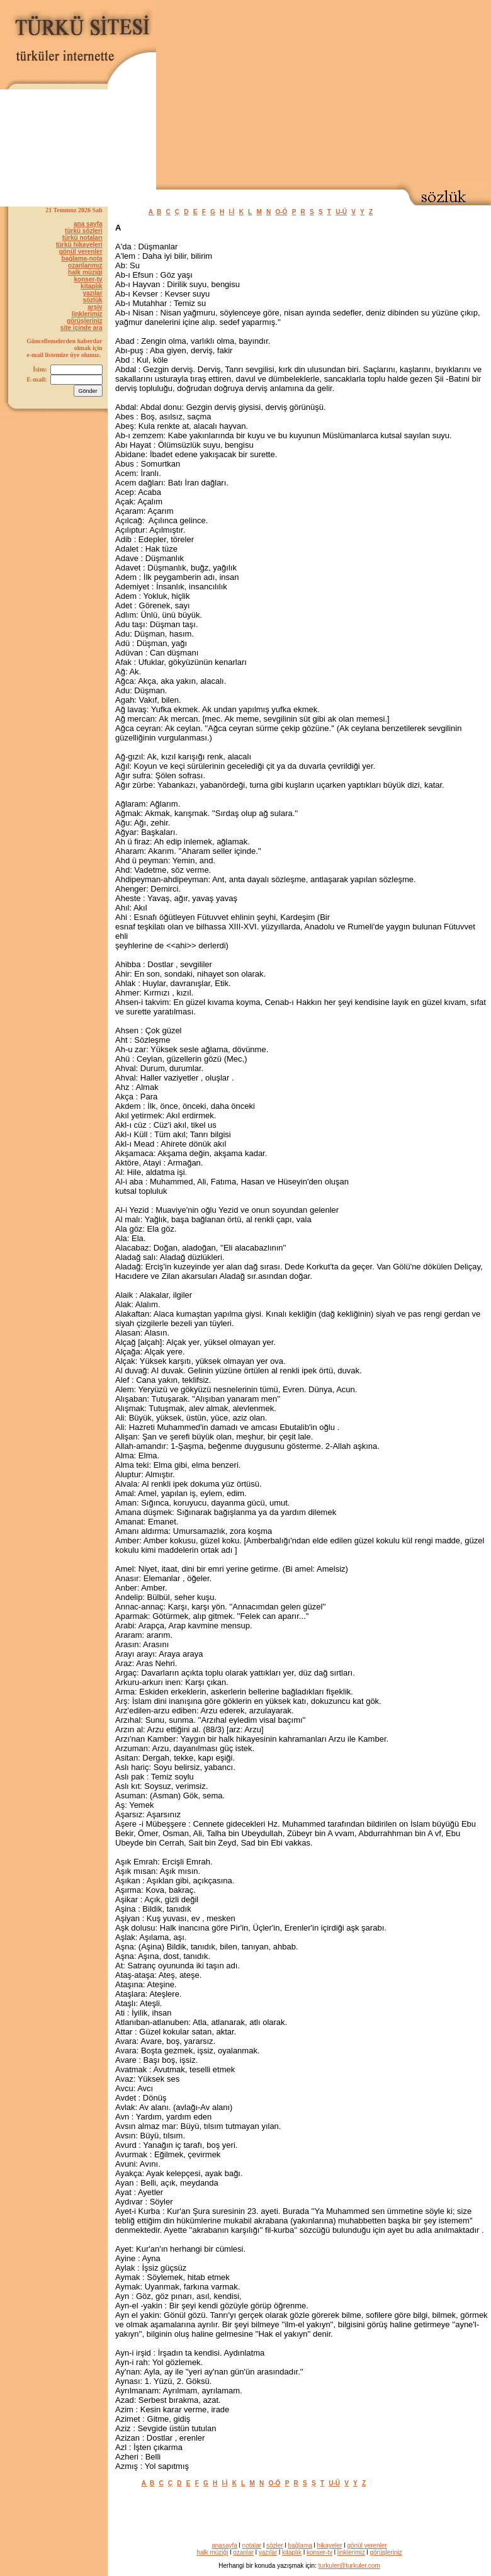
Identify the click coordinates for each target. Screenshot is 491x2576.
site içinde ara (81, 327)
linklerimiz (87, 313)
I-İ (232, 211)
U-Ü (341, 211)
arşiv (94, 307)
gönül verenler (81, 251)
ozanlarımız (85, 265)
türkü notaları (82, 237)
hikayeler (329, 2545)
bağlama (300, 2545)
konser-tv (88, 279)
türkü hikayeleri (79, 244)
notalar (252, 2545)
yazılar (92, 293)
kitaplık (91, 286)
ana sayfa (88, 223)
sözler (274, 2545)
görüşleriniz (85, 320)
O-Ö (282, 211)
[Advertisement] (323, 92)
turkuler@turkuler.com (349, 2565)
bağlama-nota (82, 258)
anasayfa (224, 2545)
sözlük (92, 300)
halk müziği (85, 272)
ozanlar (243, 2552)
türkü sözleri (83, 230)
